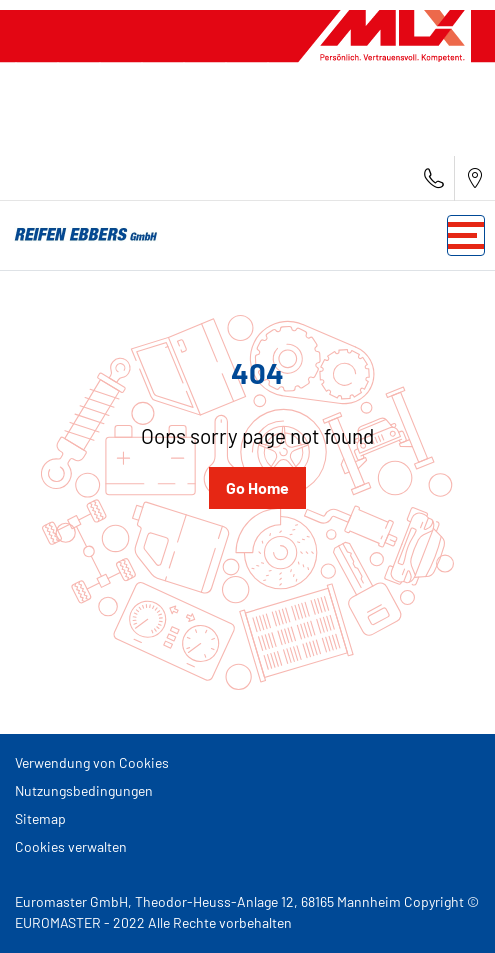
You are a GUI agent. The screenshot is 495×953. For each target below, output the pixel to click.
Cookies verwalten (71, 846)
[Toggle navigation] (466, 235)
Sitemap (40, 818)
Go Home (257, 487)
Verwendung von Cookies (92, 762)
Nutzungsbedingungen (84, 790)
